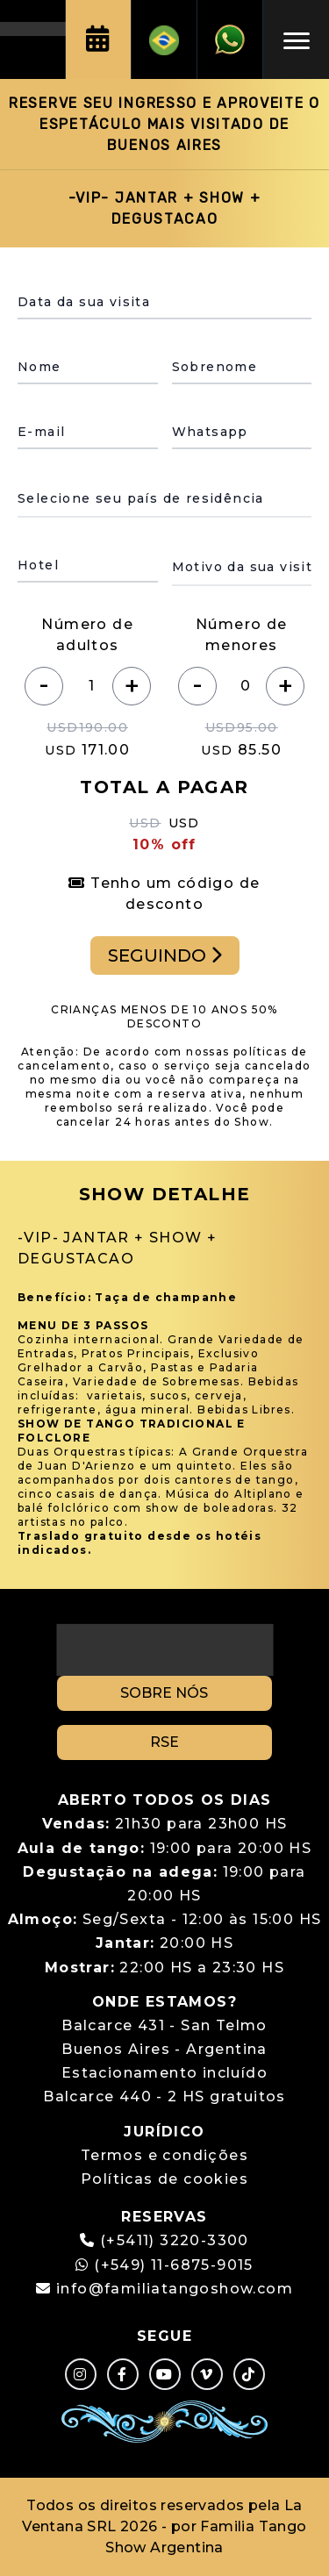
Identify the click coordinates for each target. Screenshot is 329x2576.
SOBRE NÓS (164, 1693)
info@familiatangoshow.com (174, 2288)
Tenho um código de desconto (164, 893)
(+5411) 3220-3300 (174, 2240)
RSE (164, 1742)
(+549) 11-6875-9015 (164, 2265)
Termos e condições (164, 2155)
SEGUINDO (165, 955)
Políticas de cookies (164, 2179)
